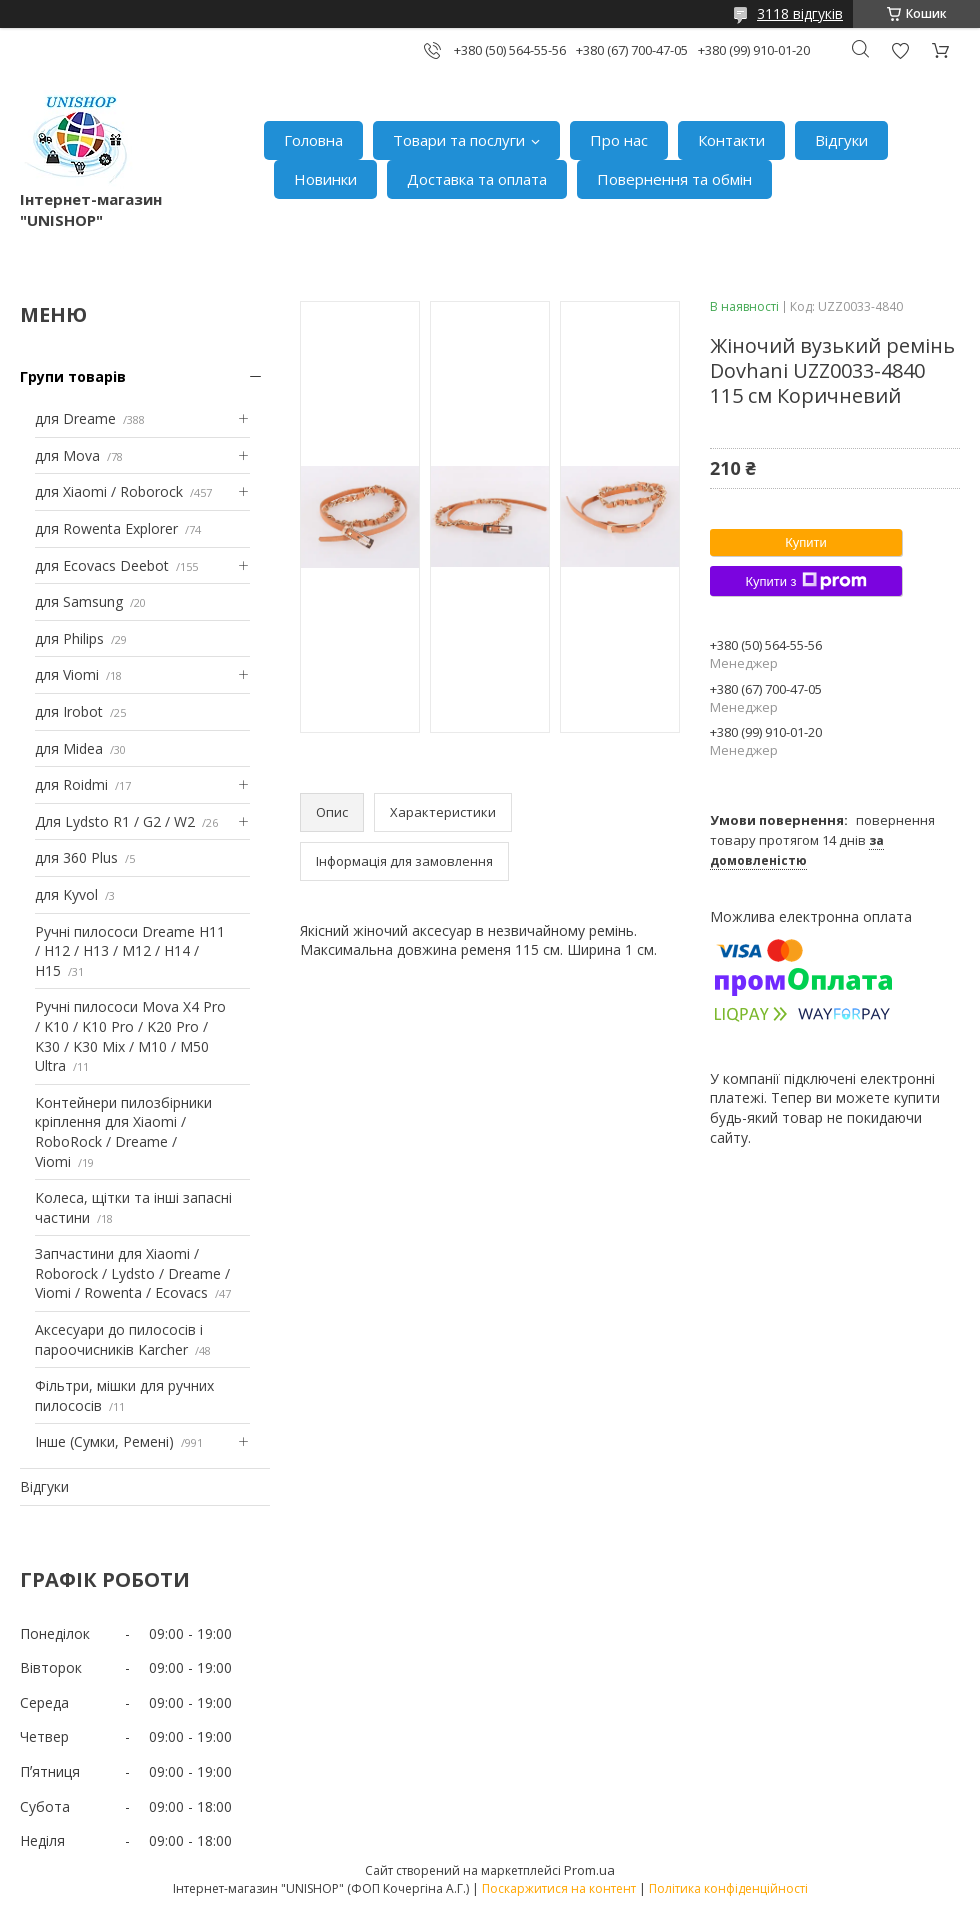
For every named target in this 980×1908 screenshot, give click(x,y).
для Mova (67, 455)
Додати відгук (900, 50)
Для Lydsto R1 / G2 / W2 (115, 821)
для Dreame (75, 418)
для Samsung (79, 601)
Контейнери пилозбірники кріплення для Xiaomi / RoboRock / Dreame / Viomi (123, 1132)
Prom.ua (589, 1870)
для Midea (69, 748)
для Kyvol (66, 894)
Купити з (805, 581)
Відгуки (841, 140)
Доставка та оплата (477, 179)
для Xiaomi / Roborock (109, 491)
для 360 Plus (76, 857)
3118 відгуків (800, 13)
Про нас (619, 140)
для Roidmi (71, 784)
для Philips (69, 638)
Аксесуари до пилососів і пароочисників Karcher (119, 1339)
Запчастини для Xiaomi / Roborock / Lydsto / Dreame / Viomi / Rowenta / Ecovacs (132, 1273)
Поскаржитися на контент (559, 1888)
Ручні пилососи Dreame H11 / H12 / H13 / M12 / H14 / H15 (130, 951)
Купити (806, 542)
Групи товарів (73, 376)
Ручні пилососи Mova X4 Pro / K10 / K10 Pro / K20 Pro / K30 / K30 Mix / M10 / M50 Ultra (130, 1036)
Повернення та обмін (674, 179)
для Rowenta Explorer (106, 528)
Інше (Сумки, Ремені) (104, 1441)
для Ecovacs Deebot (102, 565)
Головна (313, 140)
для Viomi (67, 674)
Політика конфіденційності (728, 1888)
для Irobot (69, 711)
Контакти (731, 140)
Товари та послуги (459, 140)
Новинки (325, 179)
